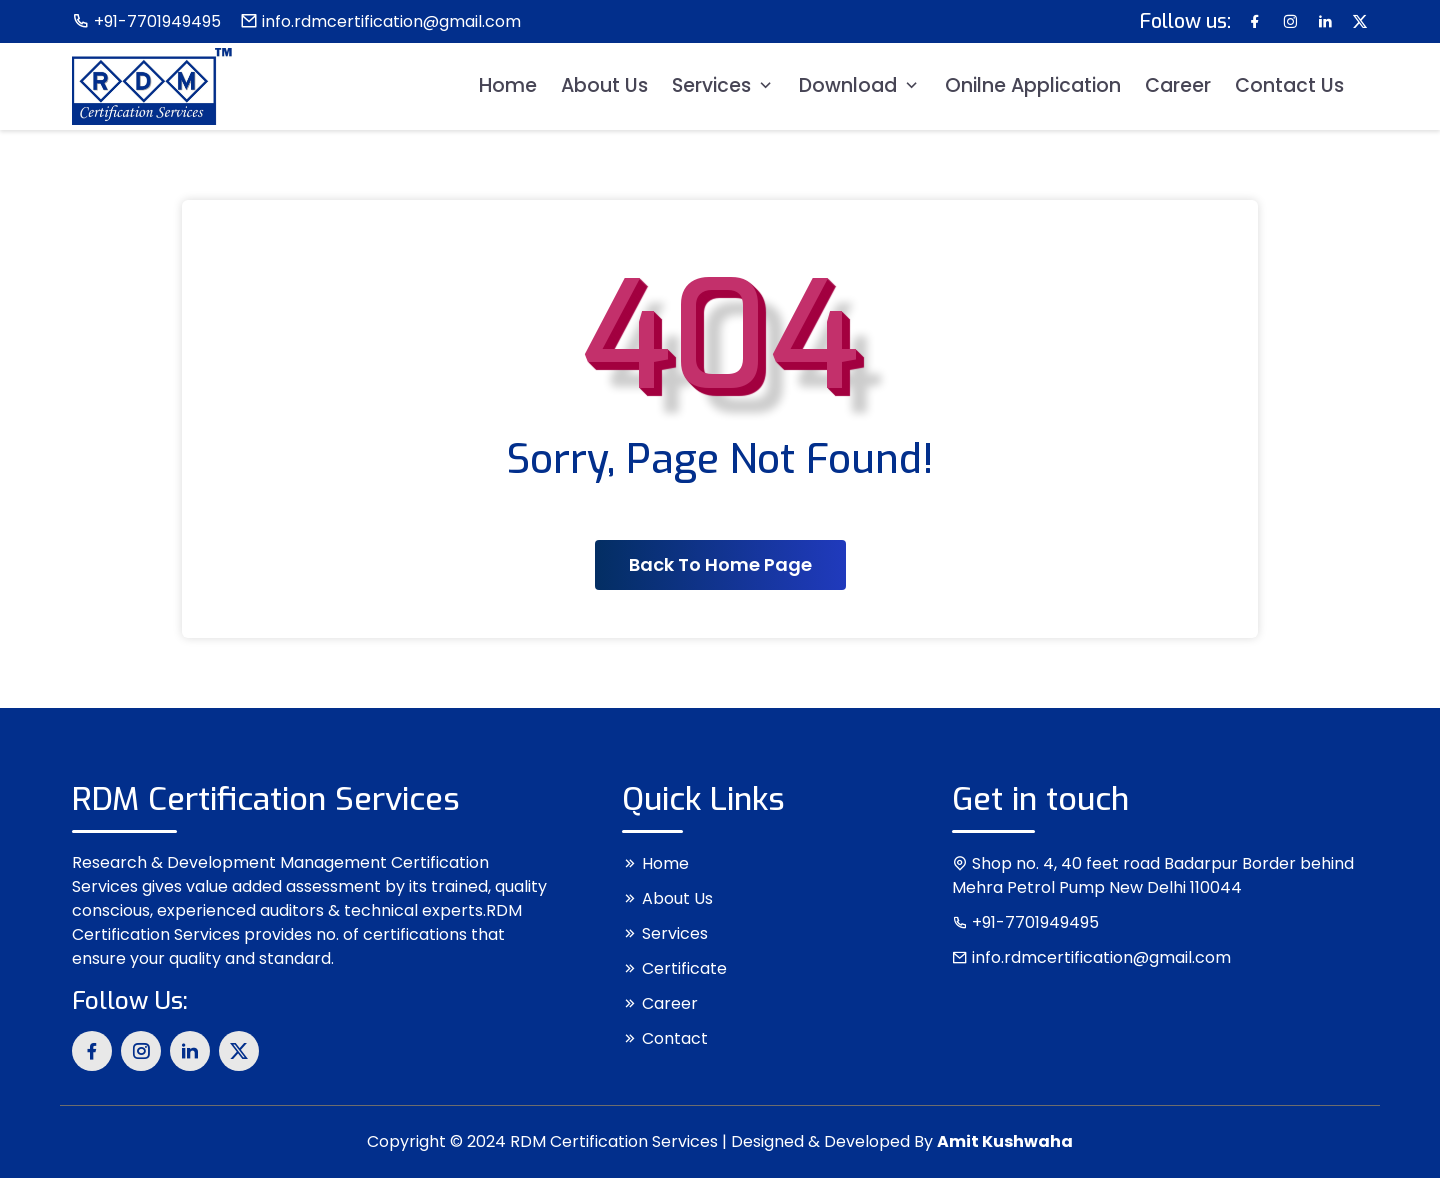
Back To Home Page (720, 564)
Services (723, 85)
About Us (604, 85)
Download (860, 85)
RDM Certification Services (614, 1141)
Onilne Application (1033, 85)
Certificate (674, 968)
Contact (665, 1038)
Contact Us (1289, 85)
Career (1178, 85)
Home (508, 85)
